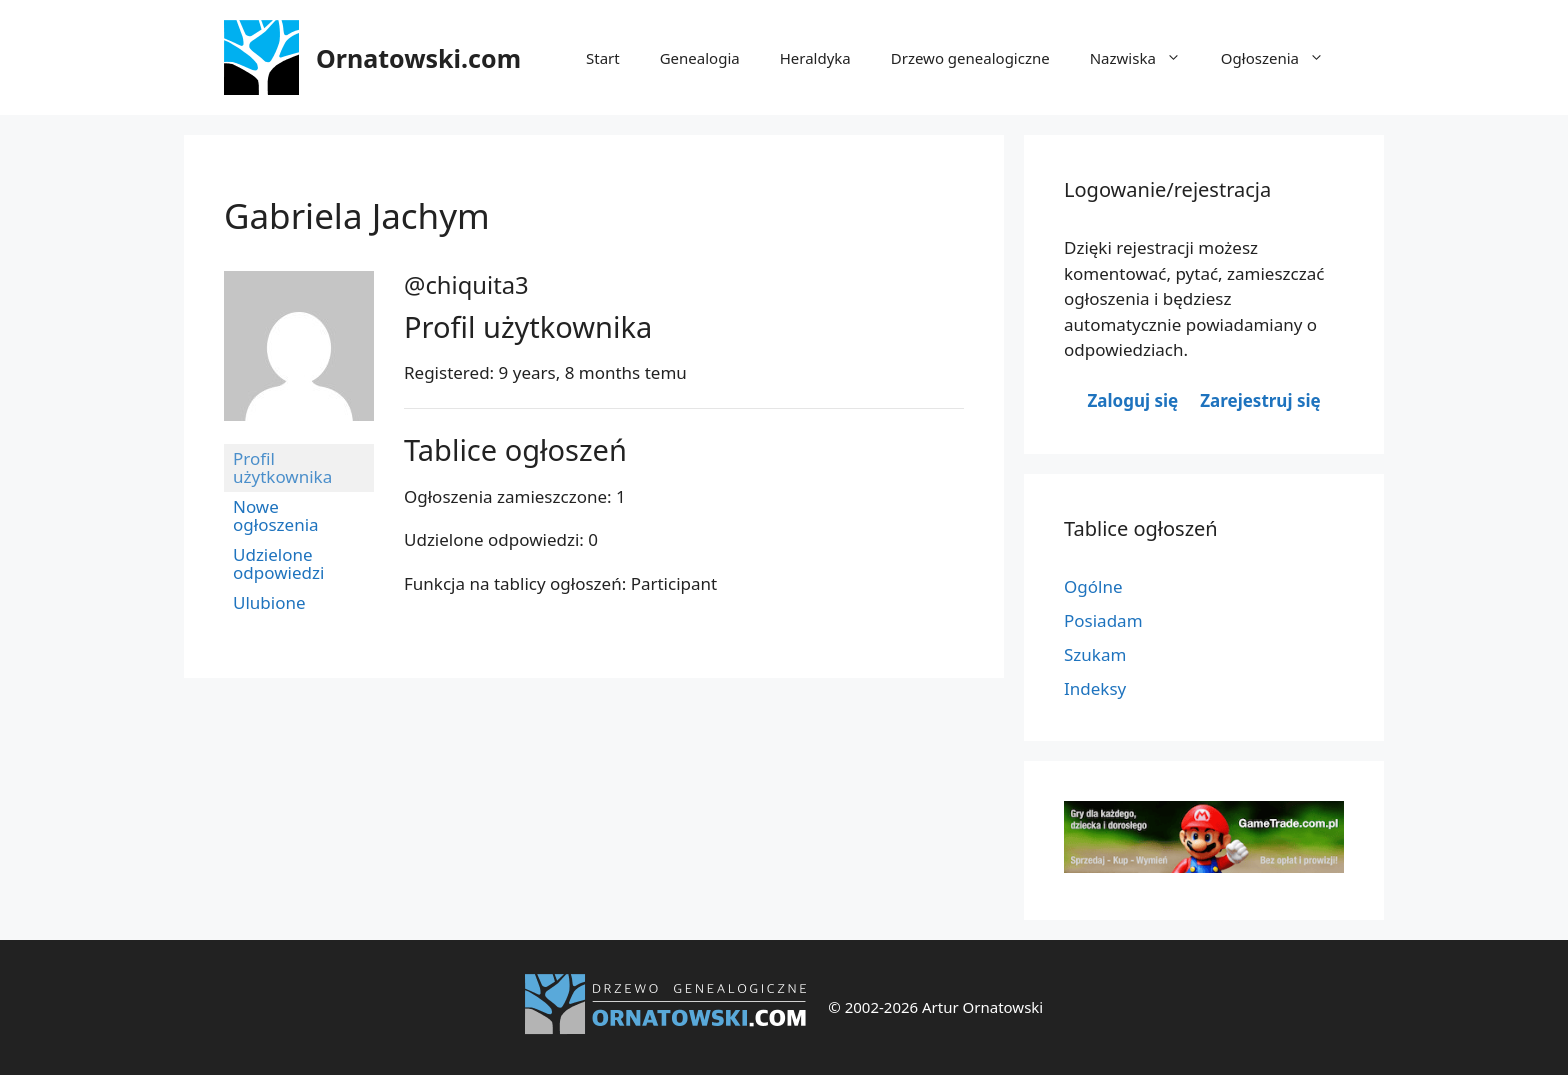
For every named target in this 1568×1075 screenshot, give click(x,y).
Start (603, 58)
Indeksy (1095, 688)
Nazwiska (1145, 58)
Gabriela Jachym (357, 215)
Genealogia (700, 58)
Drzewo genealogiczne (970, 58)
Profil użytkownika (282, 467)
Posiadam (1103, 620)
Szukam (1095, 654)
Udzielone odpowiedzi (278, 563)
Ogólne (1093, 586)
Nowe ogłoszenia (276, 515)
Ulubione (269, 602)
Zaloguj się (1132, 400)
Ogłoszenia (1282, 58)
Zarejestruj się (1260, 400)
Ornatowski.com (418, 58)
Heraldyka (815, 58)
